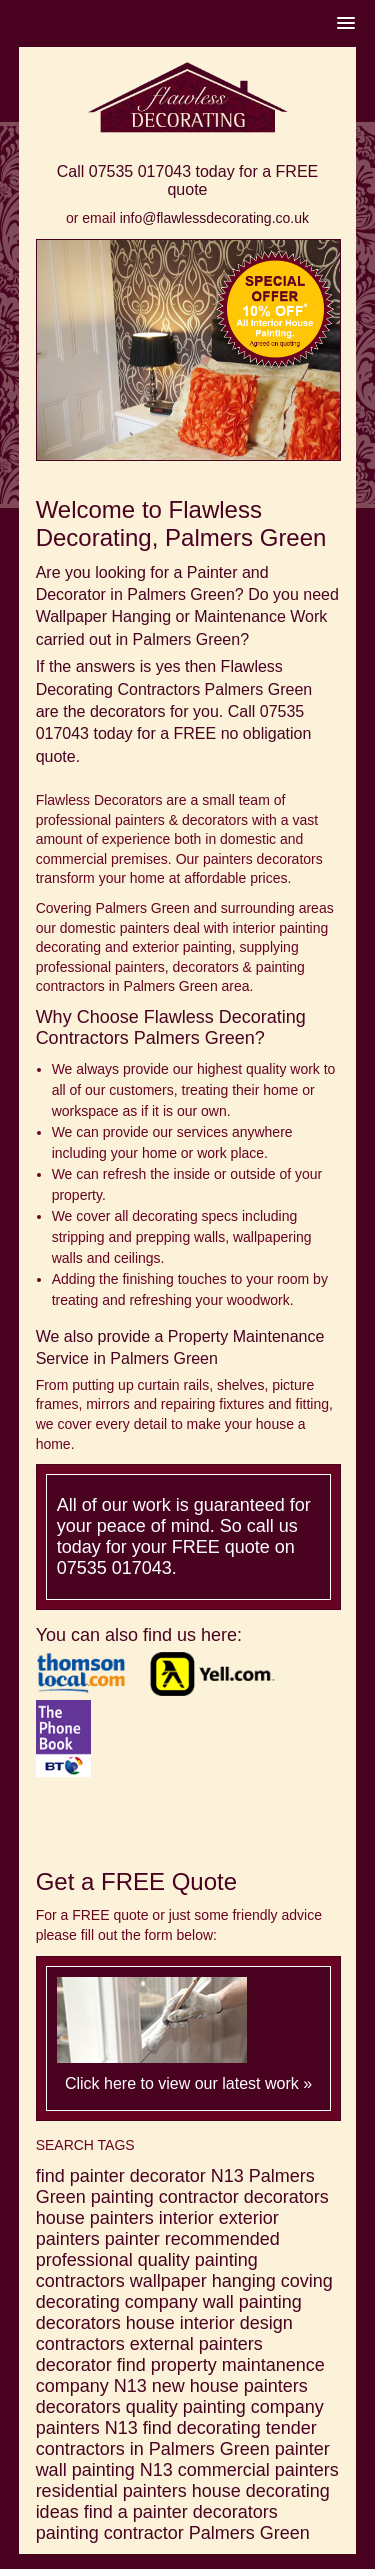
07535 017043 (140, 171)
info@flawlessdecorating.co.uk (214, 218)
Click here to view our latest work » (188, 2083)
